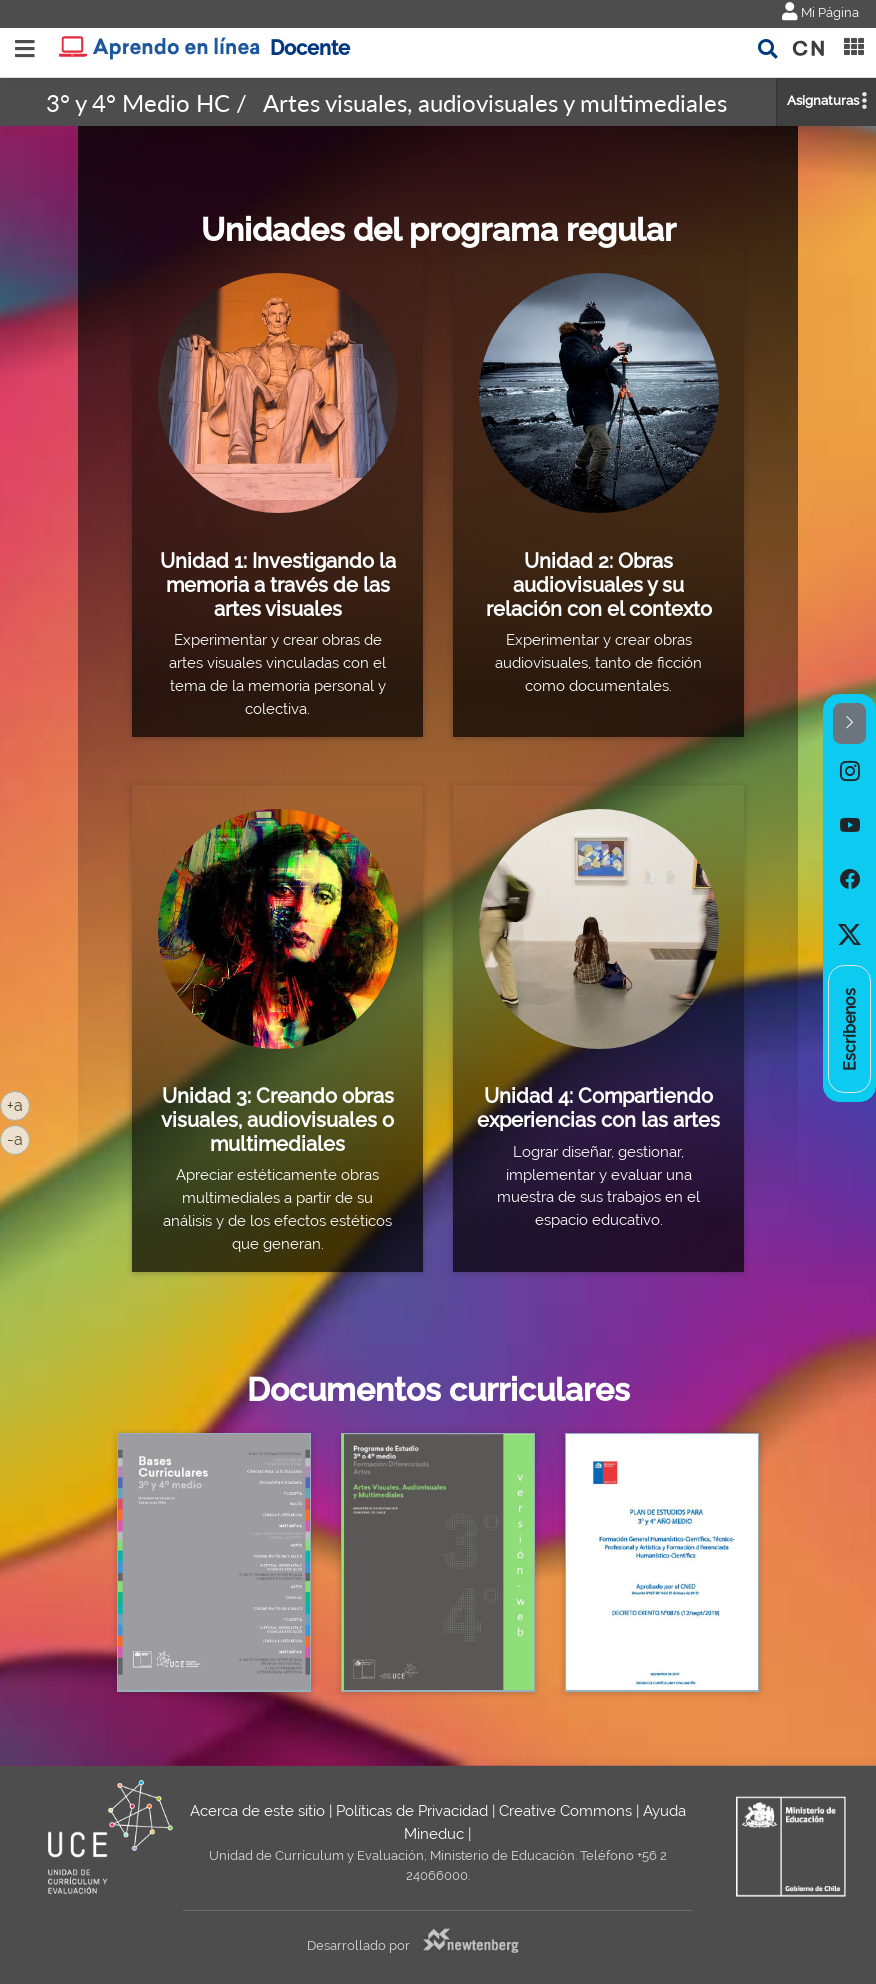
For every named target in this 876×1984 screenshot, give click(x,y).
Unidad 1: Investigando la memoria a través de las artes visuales (278, 584)
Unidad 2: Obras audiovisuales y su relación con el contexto (599, 584)
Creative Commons (565, 1811)
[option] (849, 771)
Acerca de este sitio (257, 1811)
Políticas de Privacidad (412, 1811)
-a (18, 1138)
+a (18, 1104)
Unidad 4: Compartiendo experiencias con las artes (598, 1108)
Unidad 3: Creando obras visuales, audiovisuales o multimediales (277, 1119)
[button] (849, 723)
